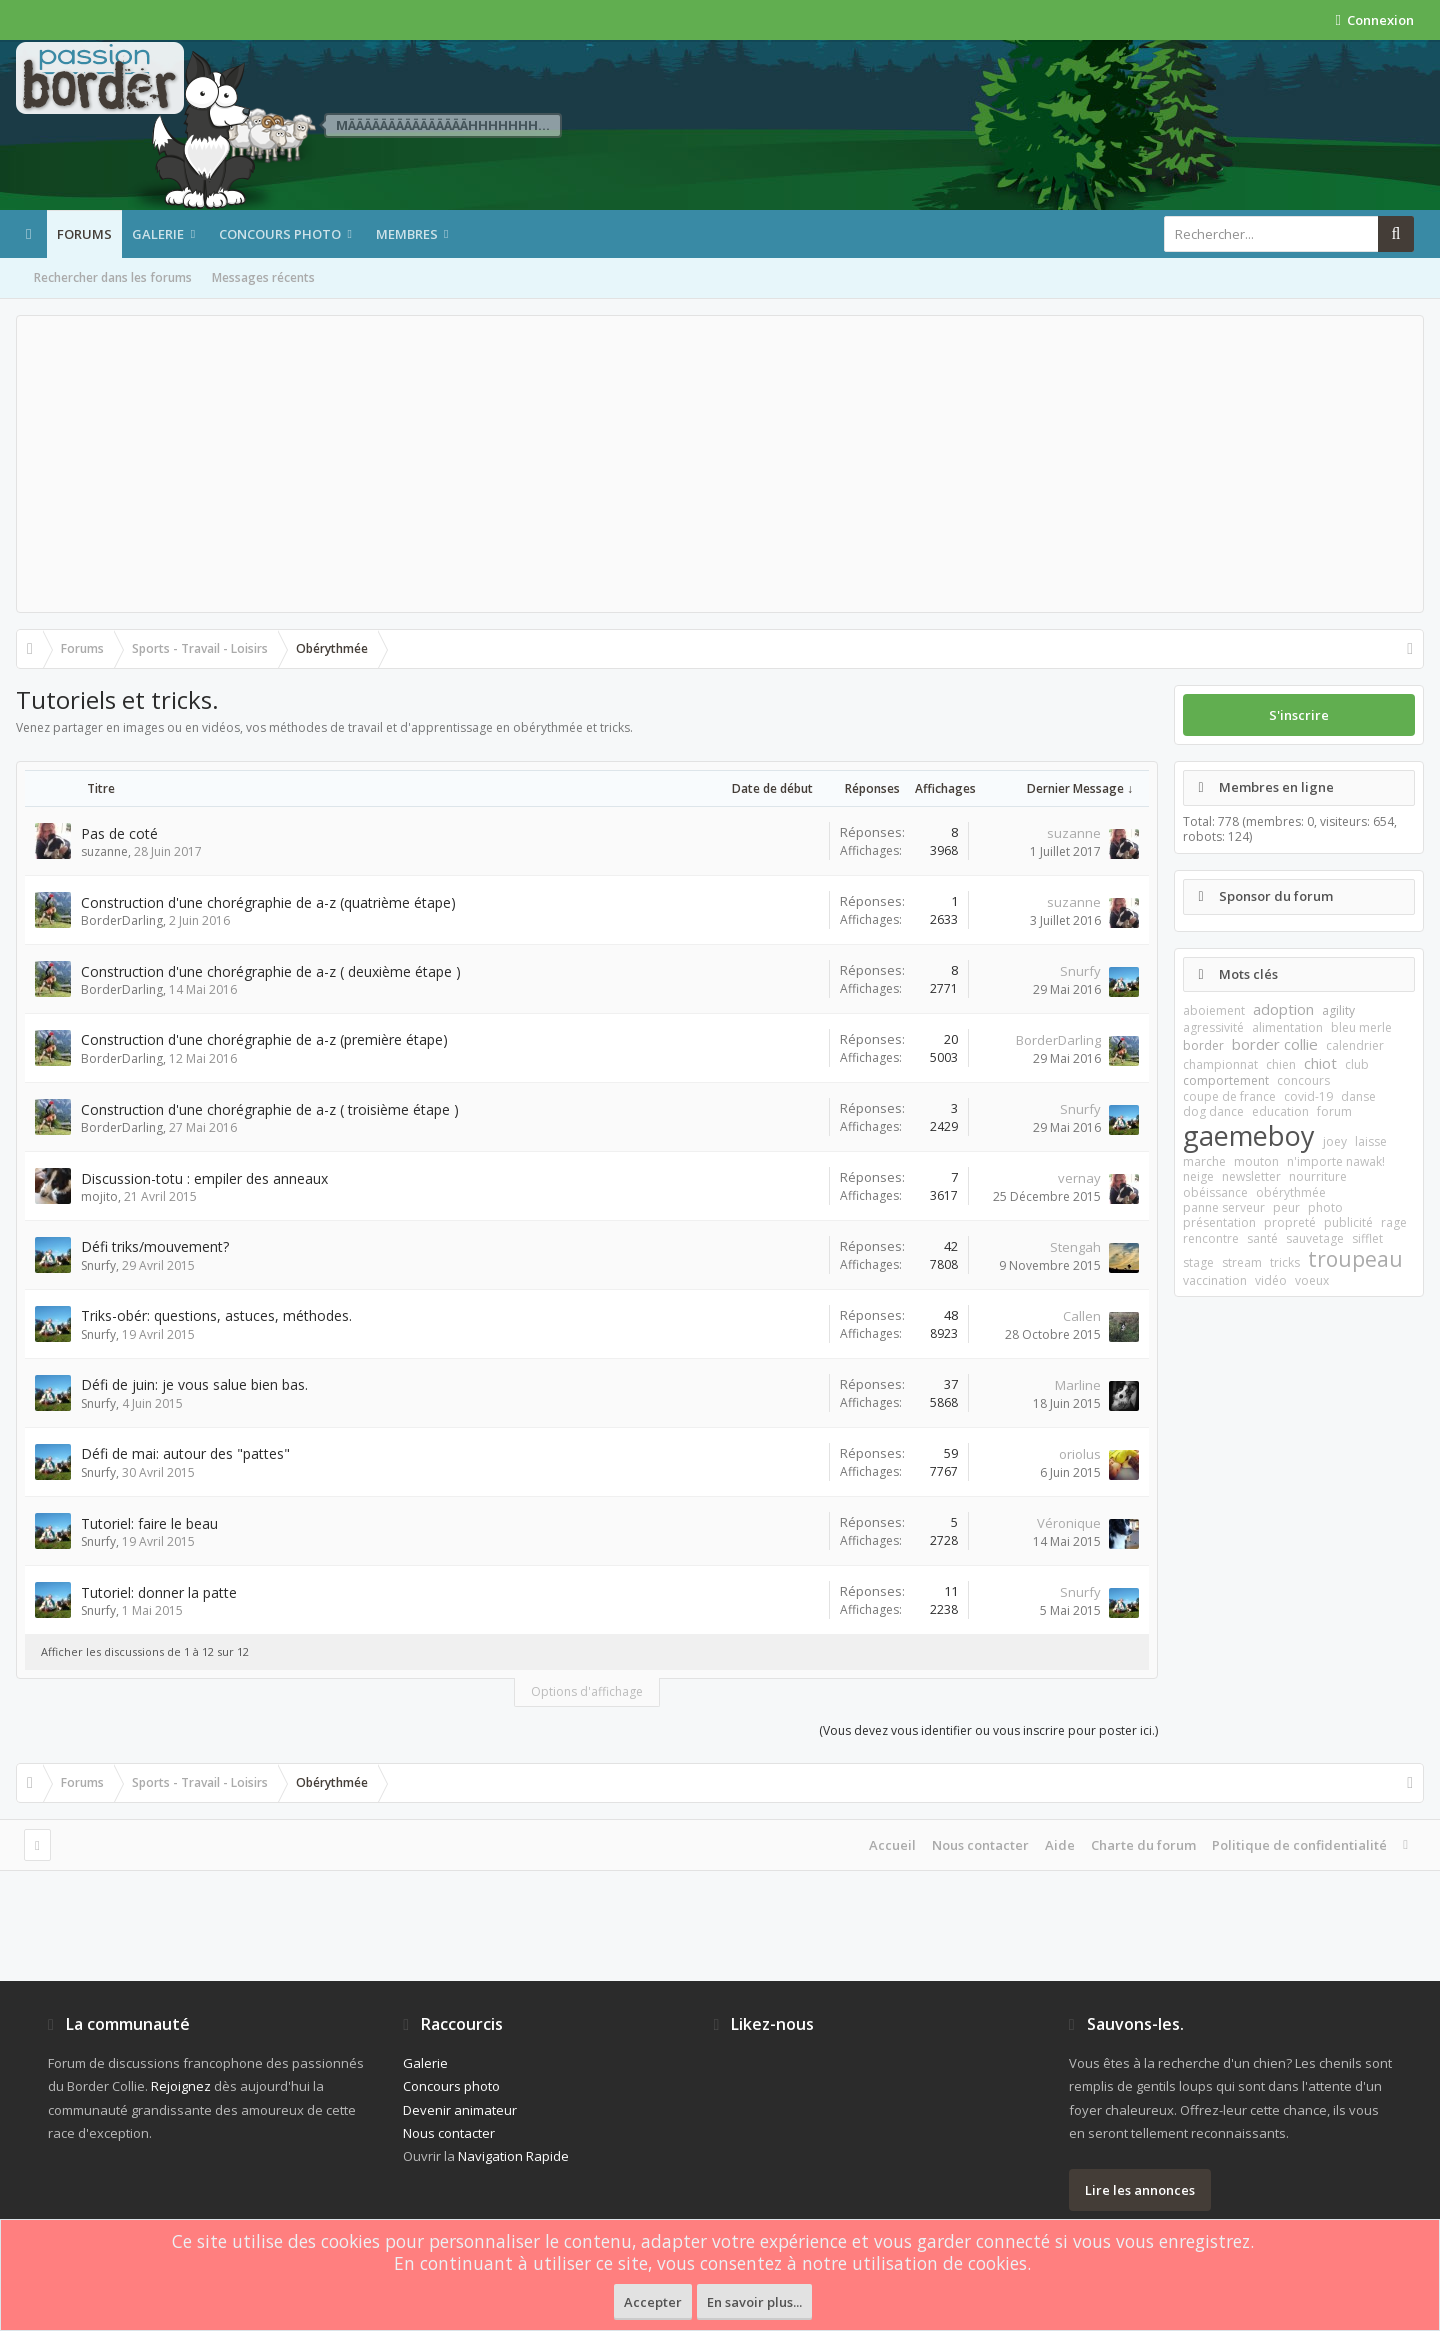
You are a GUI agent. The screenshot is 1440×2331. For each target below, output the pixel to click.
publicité (1348, 1222)
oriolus (1080, 1454)
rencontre (1211, 1238)
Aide (1060, 1845)
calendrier (1355, 1045)
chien (1281, 1064)
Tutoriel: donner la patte (159, 1592)
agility (1338, 1010)
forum (1334, 1111)
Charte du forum (1143, 1845)
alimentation (1287, 1027)
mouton (1256, 1161)
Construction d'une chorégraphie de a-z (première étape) (264, 1039)
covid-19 (1308, 1096)
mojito (99, 1196)
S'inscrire (1299, 715)
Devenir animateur (460, 2110)
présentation (1219, 1222)
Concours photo (280, 234)
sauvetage (1315, 1238)
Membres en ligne (1276, 787)
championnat (1220, 1064)
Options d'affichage (587, 1691)
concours (1303, 1080)
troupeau (1355, 1259)
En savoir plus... (754, 2302)
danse (1358, 1096)
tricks (1285, 1262)
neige (1198, 1176)
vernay (1079, 1178)
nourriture (1318, 1176)
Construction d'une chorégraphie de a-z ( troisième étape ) (270, 1109)
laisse (1371, 1141)
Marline (1078, 1385)
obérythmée (1291, 1192)
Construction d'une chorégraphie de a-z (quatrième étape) (268, 902)
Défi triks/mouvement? (155, 1246)
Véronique (1069, 1523)
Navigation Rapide (513, 2156)
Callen (1082, 1316)
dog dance (1213, 1111)
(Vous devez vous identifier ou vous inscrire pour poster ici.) (988, 1730)
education (1280, 1111)
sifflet (1367, 1238)
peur (1286, 1207)
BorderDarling (122, 920)
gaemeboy (1249, 1135)
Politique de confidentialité (1299, 1845)
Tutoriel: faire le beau (149, 1523)
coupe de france (1229, 1096)
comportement (1226, 1080)
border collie (1275, 1044)
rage (1394, 1222)
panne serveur (1224, 1207)
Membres (407, 234)
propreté (1290, 1222)
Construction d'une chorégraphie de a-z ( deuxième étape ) (271, 971)
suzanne (104, 851)
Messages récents (263, 277)
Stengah (1075, 1247)
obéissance (1215, 1192)
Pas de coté (119, 833)
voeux (1312, 1280)
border (1203, 1045)
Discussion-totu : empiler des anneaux (204, 1178)
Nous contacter (980, 1845)
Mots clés (1248, 974)
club (1357, 1064)
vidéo (1271, 1280)
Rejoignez (181, 2086)
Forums (84, 234)
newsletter (1251, 1176)
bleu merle (1361, 1027)
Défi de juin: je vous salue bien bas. (194, 1384)
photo (1325, 1207)
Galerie (158, 234)
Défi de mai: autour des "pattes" (185, 1453)
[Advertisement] (720, 464)
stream (1242, 1262)
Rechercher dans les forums (113, 277)
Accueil (892, 1845)
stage (1198, 1262)
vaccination (1215, 1280)
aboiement (1214, 1010)
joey (1335, 1141)
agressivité (1213, 1027)
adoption (1283, 1009)
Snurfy (1080, 971)
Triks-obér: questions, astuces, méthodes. (216, 1315)
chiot (1320, 1063)
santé (1262, 1238)
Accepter (653, 2302)
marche (1204, 1161)
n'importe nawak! (1336, 1161)
